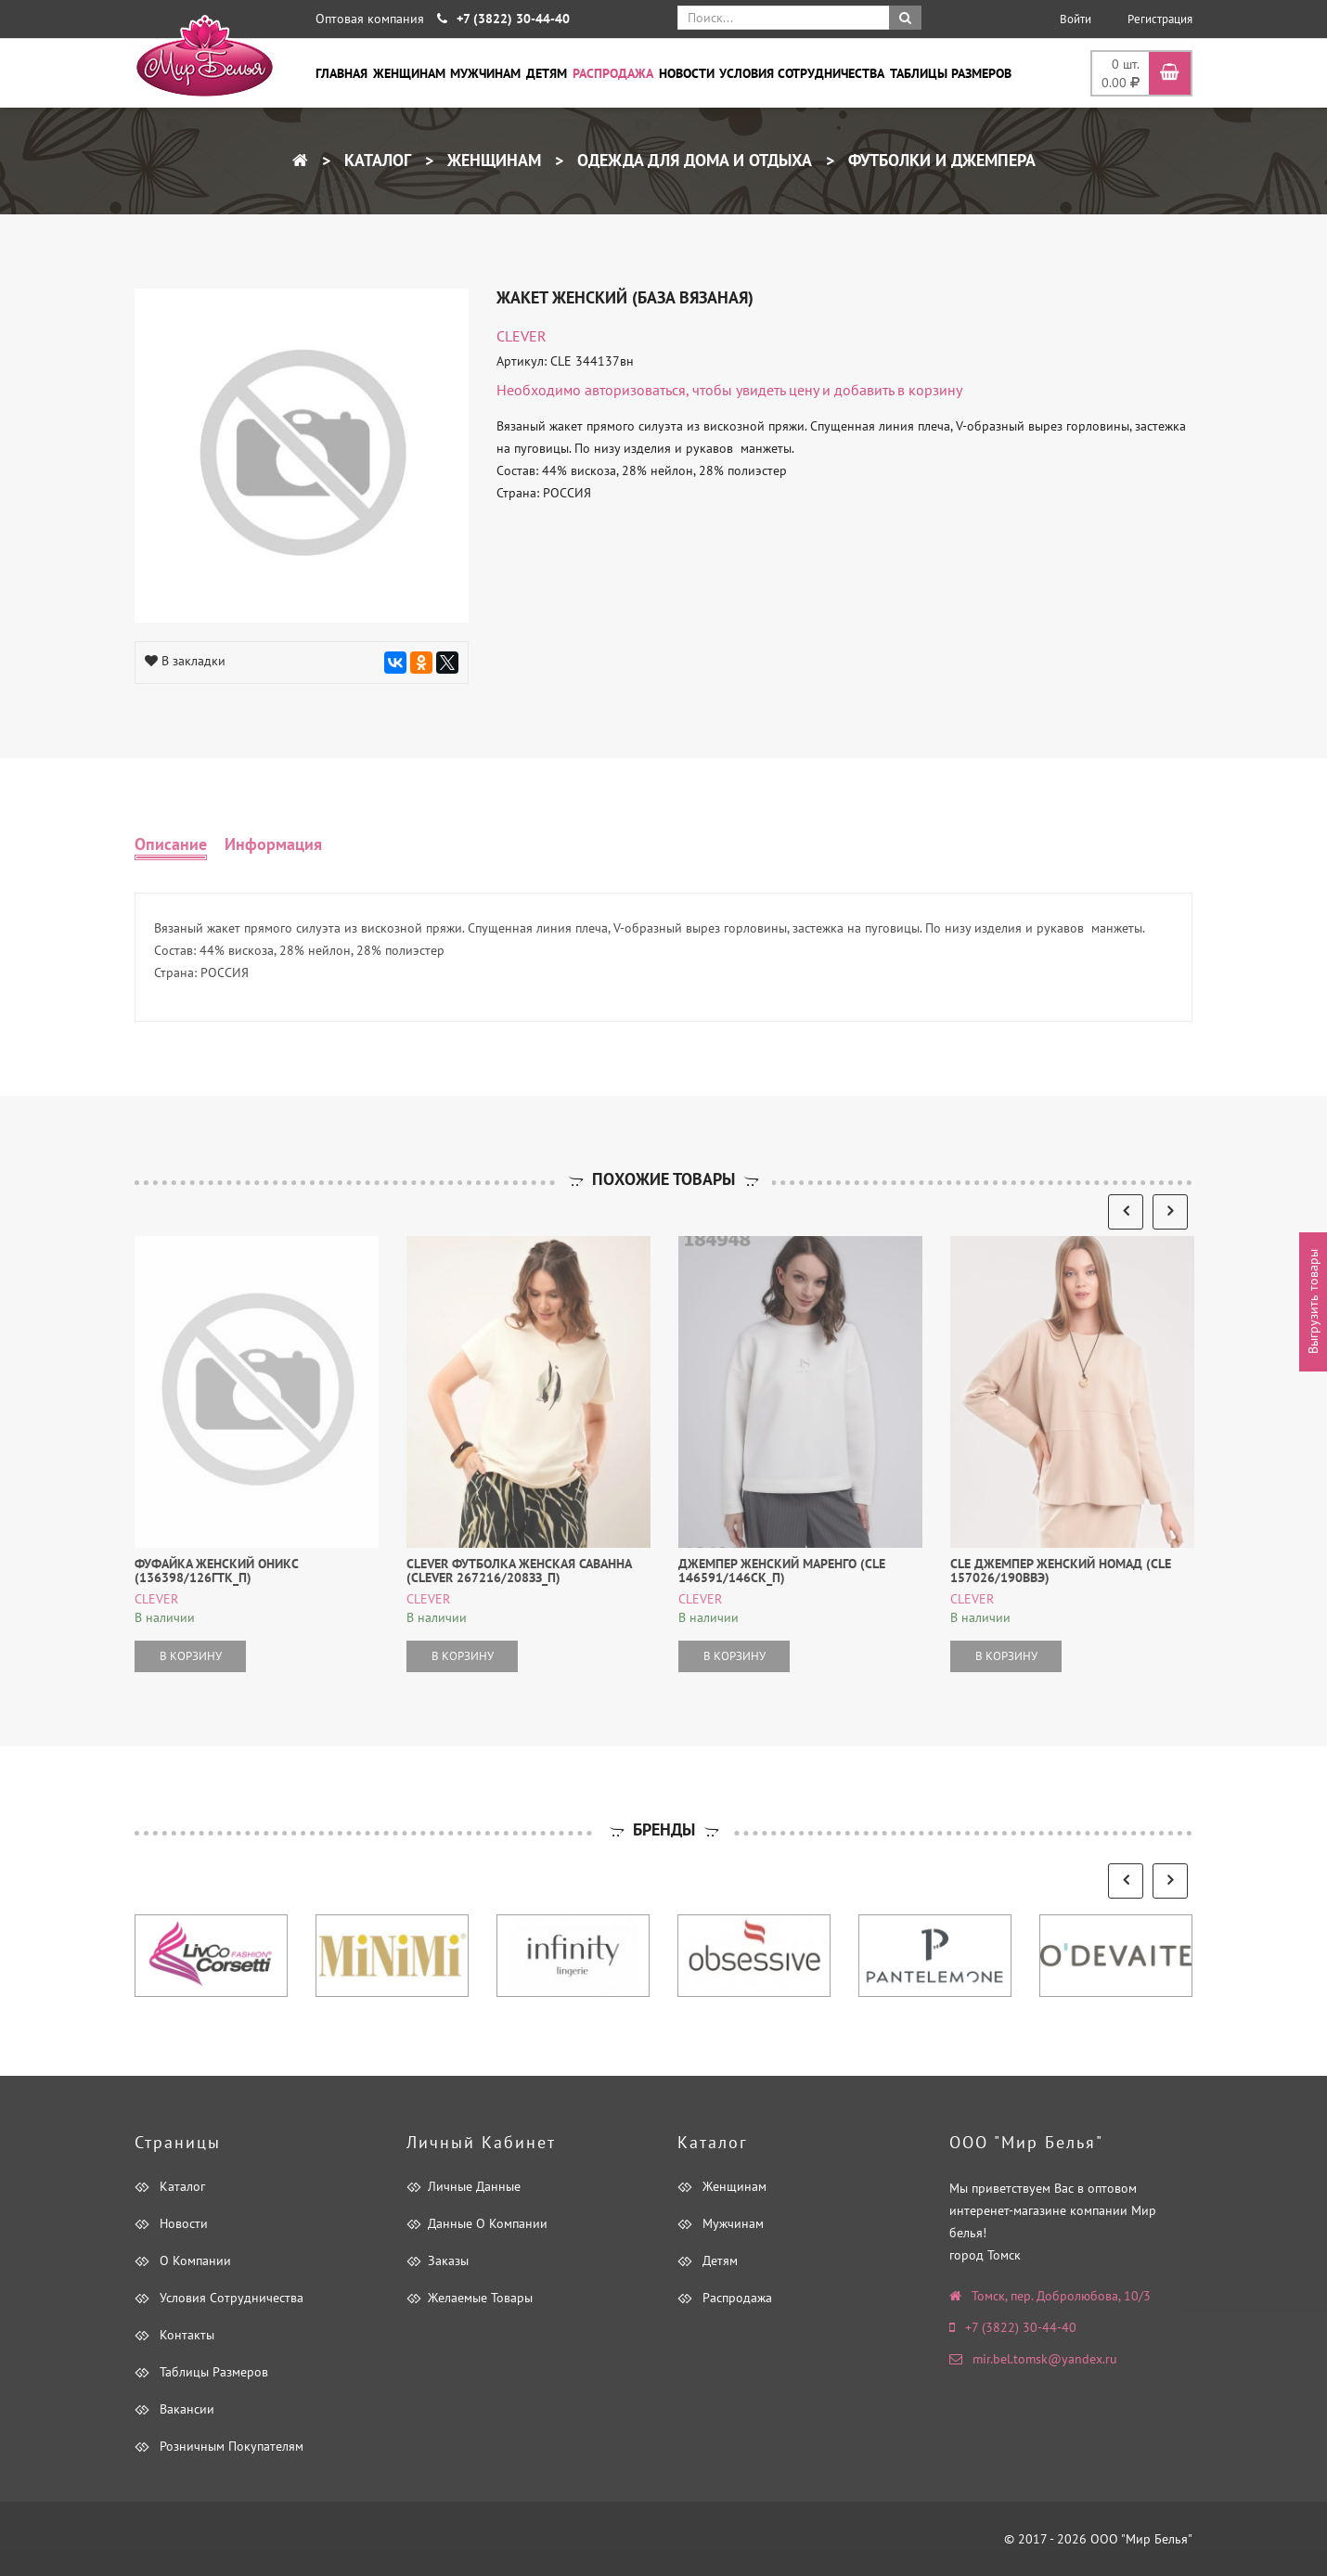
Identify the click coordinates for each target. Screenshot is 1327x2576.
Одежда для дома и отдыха (692, 160)
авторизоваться (635, 389)
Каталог (375, 160)
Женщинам (409, 73)
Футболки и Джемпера (940, 160)
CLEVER (521, 336)
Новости (687, 73)
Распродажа (613, 73)
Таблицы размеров (950, 73)
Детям (546, 73)
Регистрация (1159, 19)
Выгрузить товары (1313, 1302)
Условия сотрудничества (801, 73)
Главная (341, 73)
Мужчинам (485, 73)
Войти (1075, 19)
